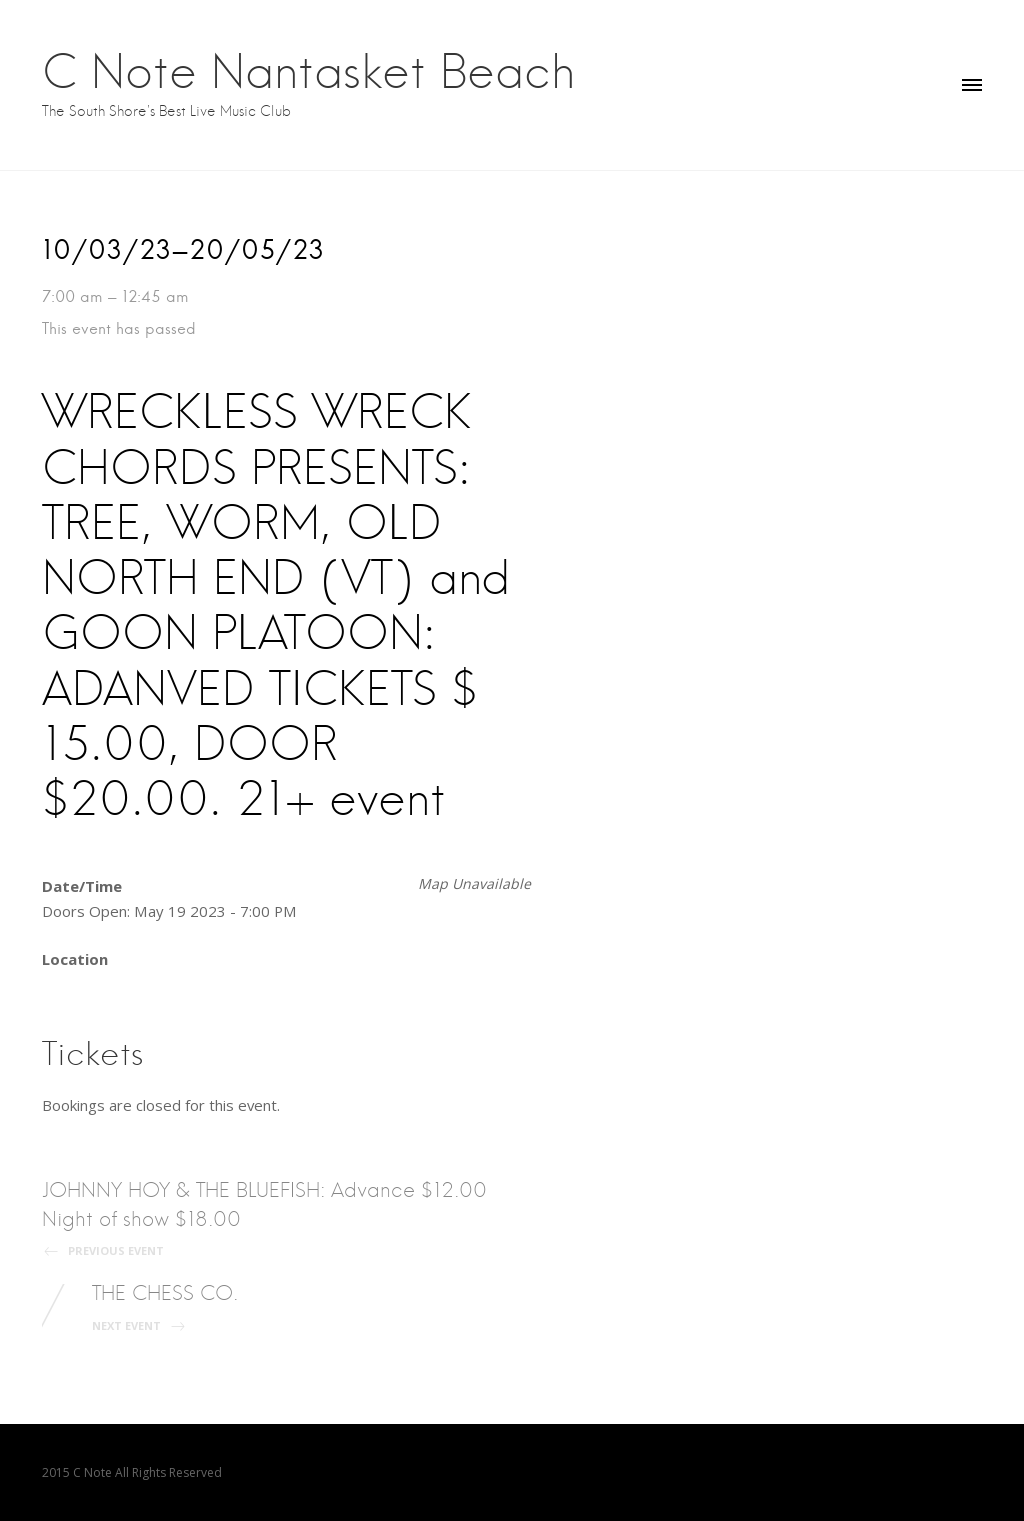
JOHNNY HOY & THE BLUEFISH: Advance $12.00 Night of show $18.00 (271, 1218)
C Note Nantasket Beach (308, 71)
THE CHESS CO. (165, 1306)
